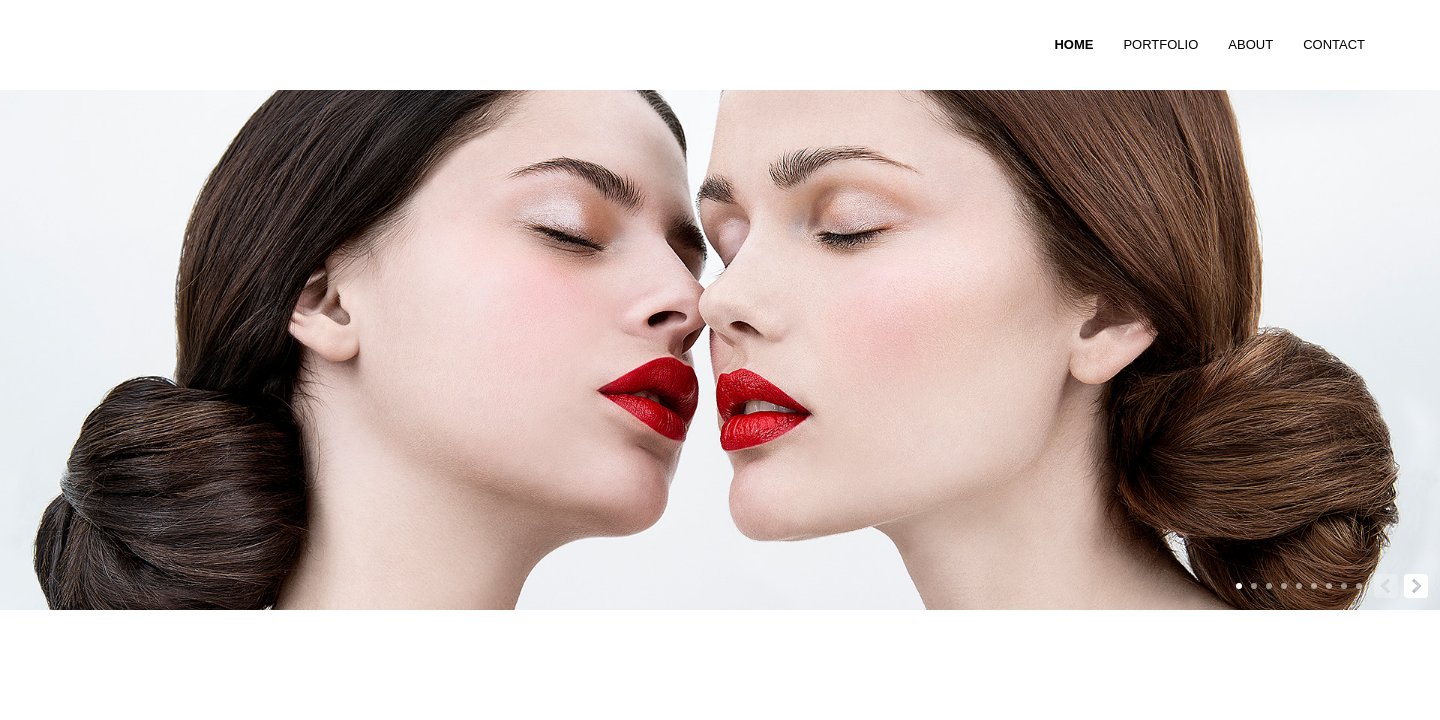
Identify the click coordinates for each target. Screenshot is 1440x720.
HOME (1073, 44)
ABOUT (1250, 44)
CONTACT (1334, 44)
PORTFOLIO (1160, 44)
